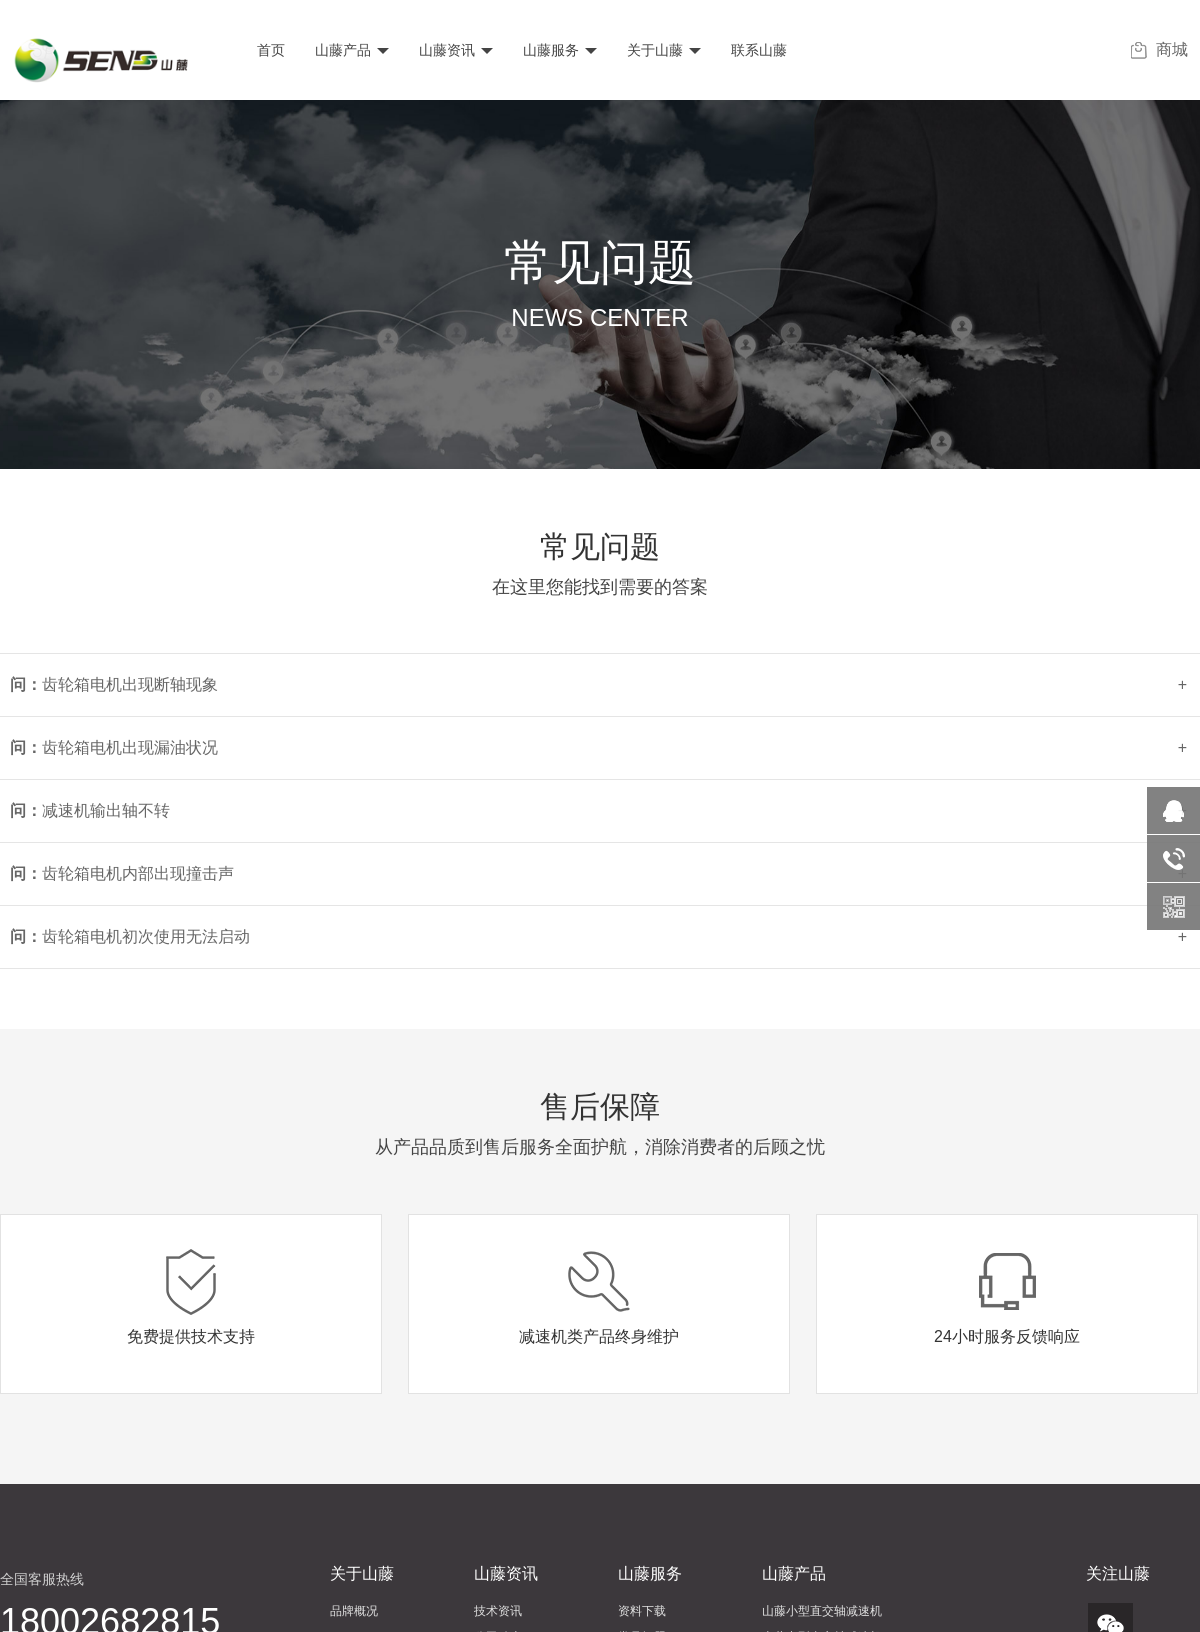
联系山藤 (759, 50)
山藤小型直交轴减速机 (822, 1611)
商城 (1159, 50)
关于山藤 (664, 50)
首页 (271, 50)
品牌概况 (354, 1611)
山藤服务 (560, 50)
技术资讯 (498, 1611)
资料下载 (642, 1611)
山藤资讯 (456, 50)
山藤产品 (352, 50)
